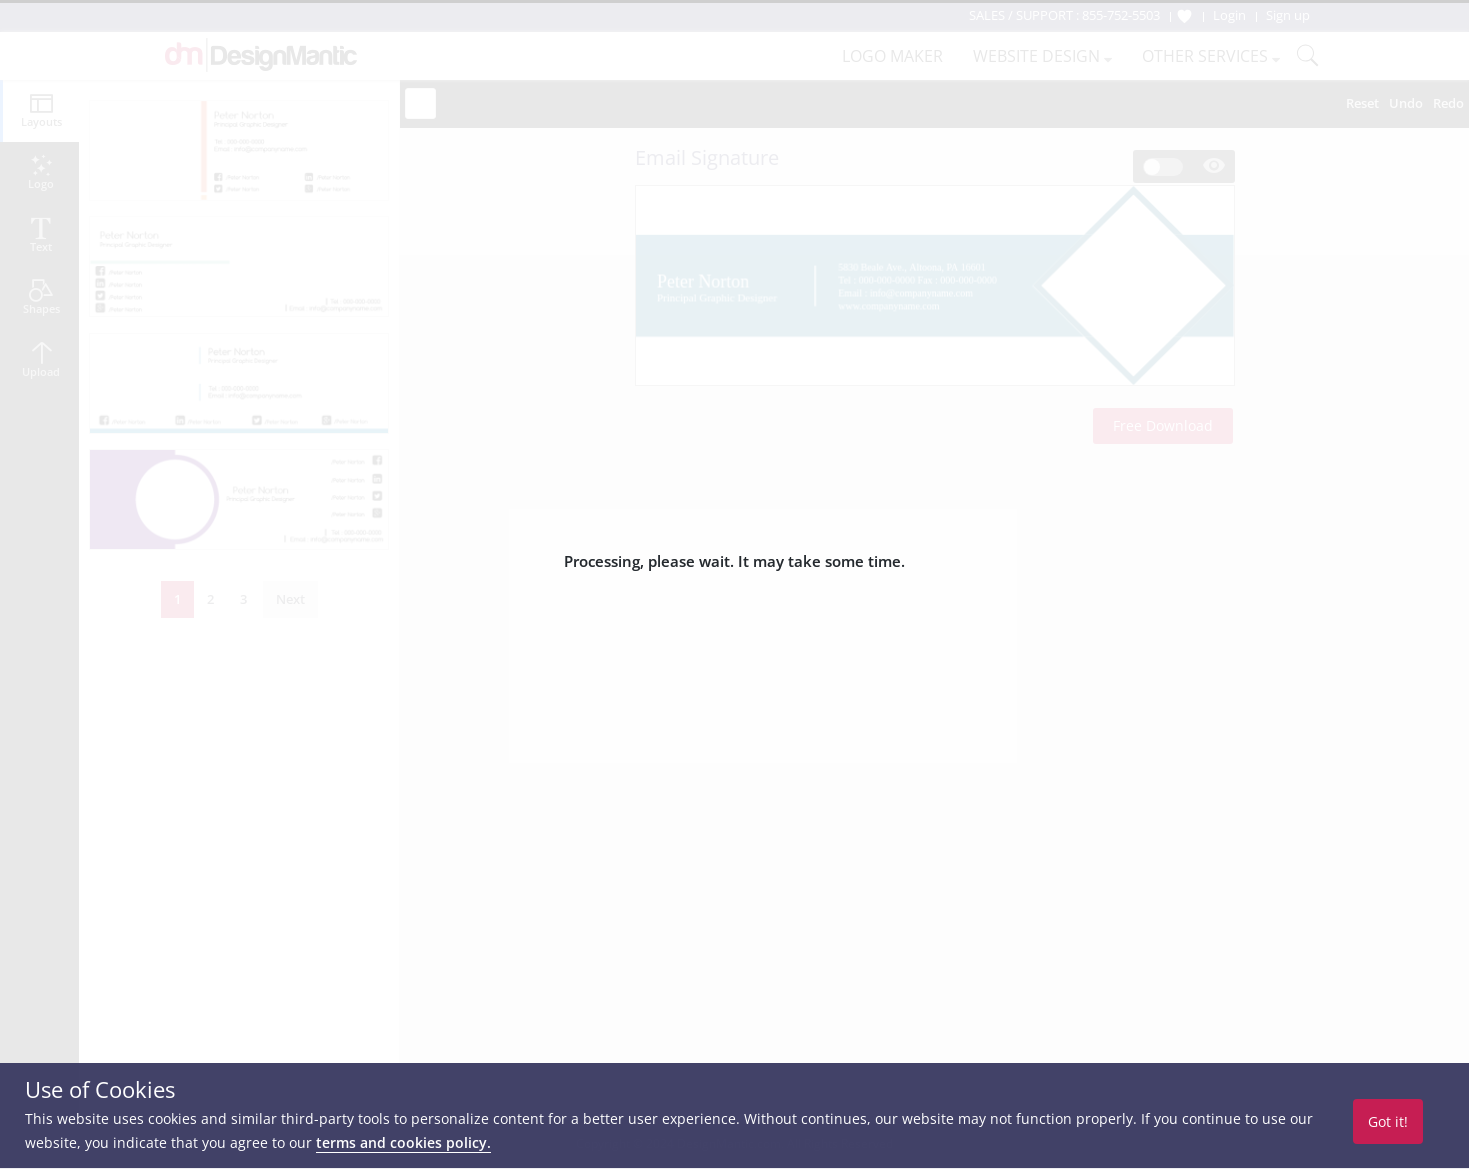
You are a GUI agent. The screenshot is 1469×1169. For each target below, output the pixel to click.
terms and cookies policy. (403, 1142)
